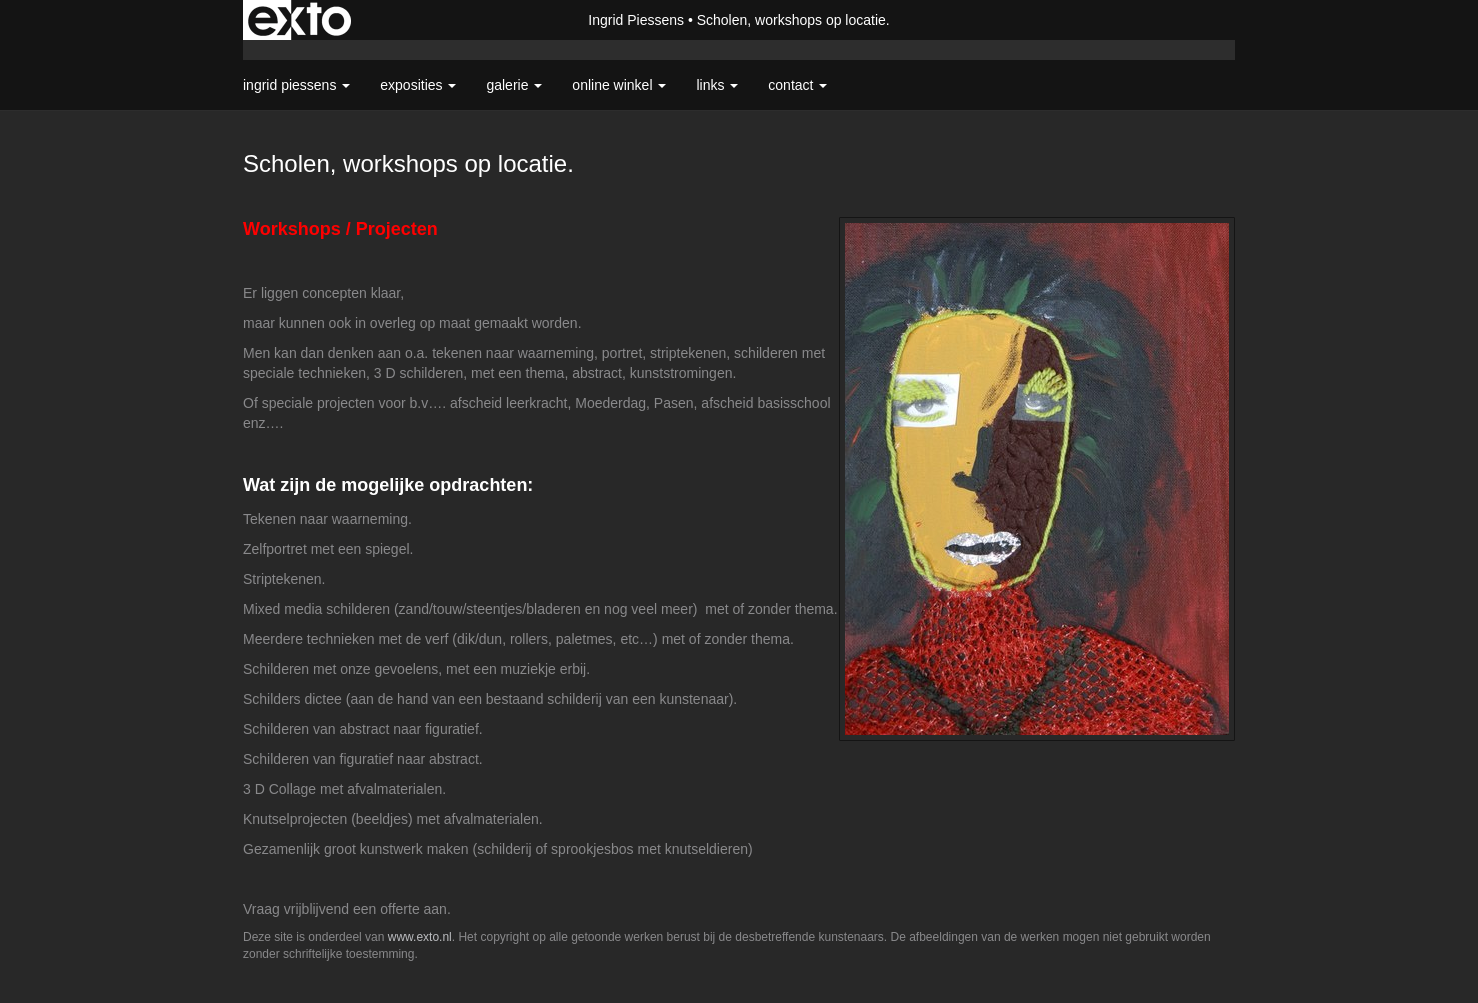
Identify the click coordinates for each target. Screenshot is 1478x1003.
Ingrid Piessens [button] (296, 85)
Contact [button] (797, 85)
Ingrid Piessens (636, 20)
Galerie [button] (514, 85)
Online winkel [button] (619, 85)
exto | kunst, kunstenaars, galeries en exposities (299, 20)
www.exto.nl (420, 937)
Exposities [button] (418, 85)
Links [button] (717, 85)
